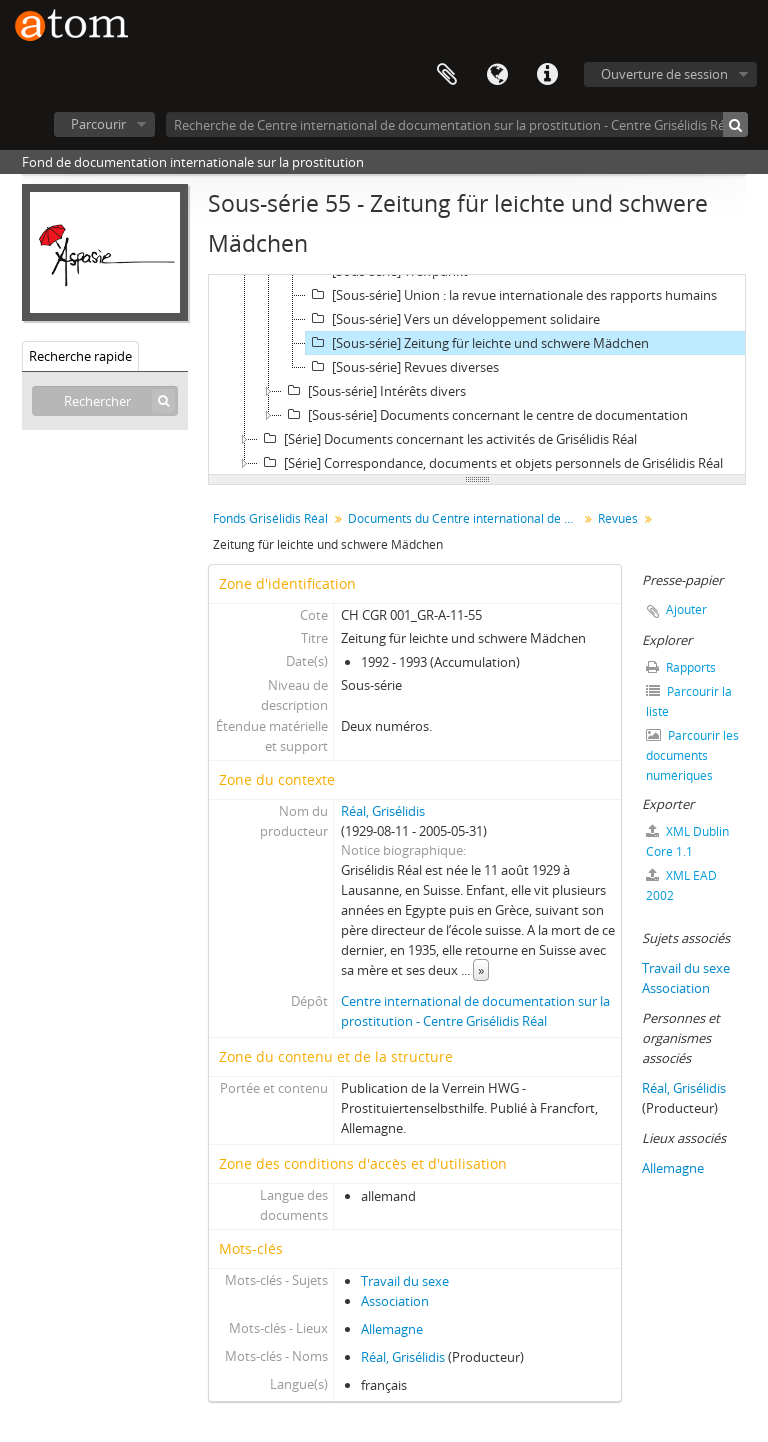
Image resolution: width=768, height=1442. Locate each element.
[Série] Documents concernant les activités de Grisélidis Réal (447, 439)
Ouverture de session (664, 74)
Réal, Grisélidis (383, 811)
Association (395, 1301)
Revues (618, 518)
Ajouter (686, 609)
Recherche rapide (80, 356)
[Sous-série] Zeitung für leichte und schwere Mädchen (477, 343)
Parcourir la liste (689, 701)
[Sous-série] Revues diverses (402, 367)
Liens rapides (547, 75)
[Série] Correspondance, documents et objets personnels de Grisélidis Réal (490, 463)
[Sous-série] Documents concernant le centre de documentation (485, 415)
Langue (497, 75)
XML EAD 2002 (681, 885)
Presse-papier (447, 75)
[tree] (477, 375)
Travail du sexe (405, 1281)
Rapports (681, 667)
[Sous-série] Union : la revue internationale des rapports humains (511, 295)
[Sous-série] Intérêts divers (374, 391)
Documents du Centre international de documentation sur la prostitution (465, 518)
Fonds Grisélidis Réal (270, 518)
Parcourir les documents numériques (692, 755)
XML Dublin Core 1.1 (687, 841)
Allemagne (392, 1329)
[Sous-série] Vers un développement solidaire (453, 319)
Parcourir (98, 124)
